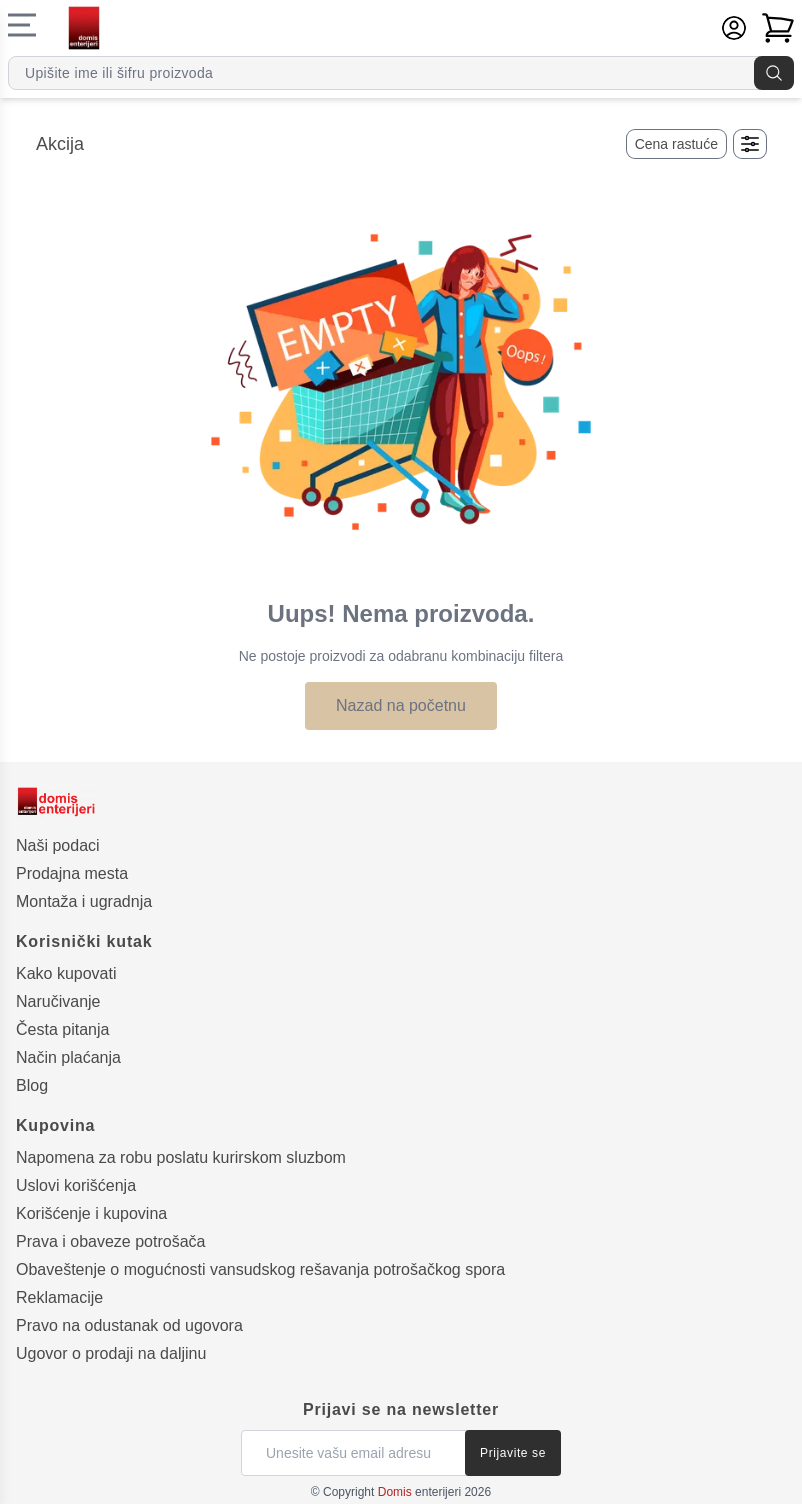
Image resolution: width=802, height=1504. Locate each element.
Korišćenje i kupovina (91, 1213)
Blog (32, 1085)
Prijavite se (513, 1453)
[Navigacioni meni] (22, 25)
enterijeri (419, 1492)
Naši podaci (58, 845)
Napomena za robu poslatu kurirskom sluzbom (181, 1157)
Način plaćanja (68, 1057)
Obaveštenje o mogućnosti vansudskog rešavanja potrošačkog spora (260, 1269)
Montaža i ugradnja (84, 901)
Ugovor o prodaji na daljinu (111, 1353)
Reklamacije (59, 1297)
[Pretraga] (774, 73)
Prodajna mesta (72, 873)
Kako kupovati (66, 973)
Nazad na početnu (401, 705)
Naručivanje (58, 1001)
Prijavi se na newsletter (401, 1409)
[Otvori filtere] (750, 144)
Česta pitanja (62, 1029)
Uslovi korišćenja (76, 1185)
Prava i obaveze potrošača (110, 1241)
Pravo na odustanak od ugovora (129, 1325)
